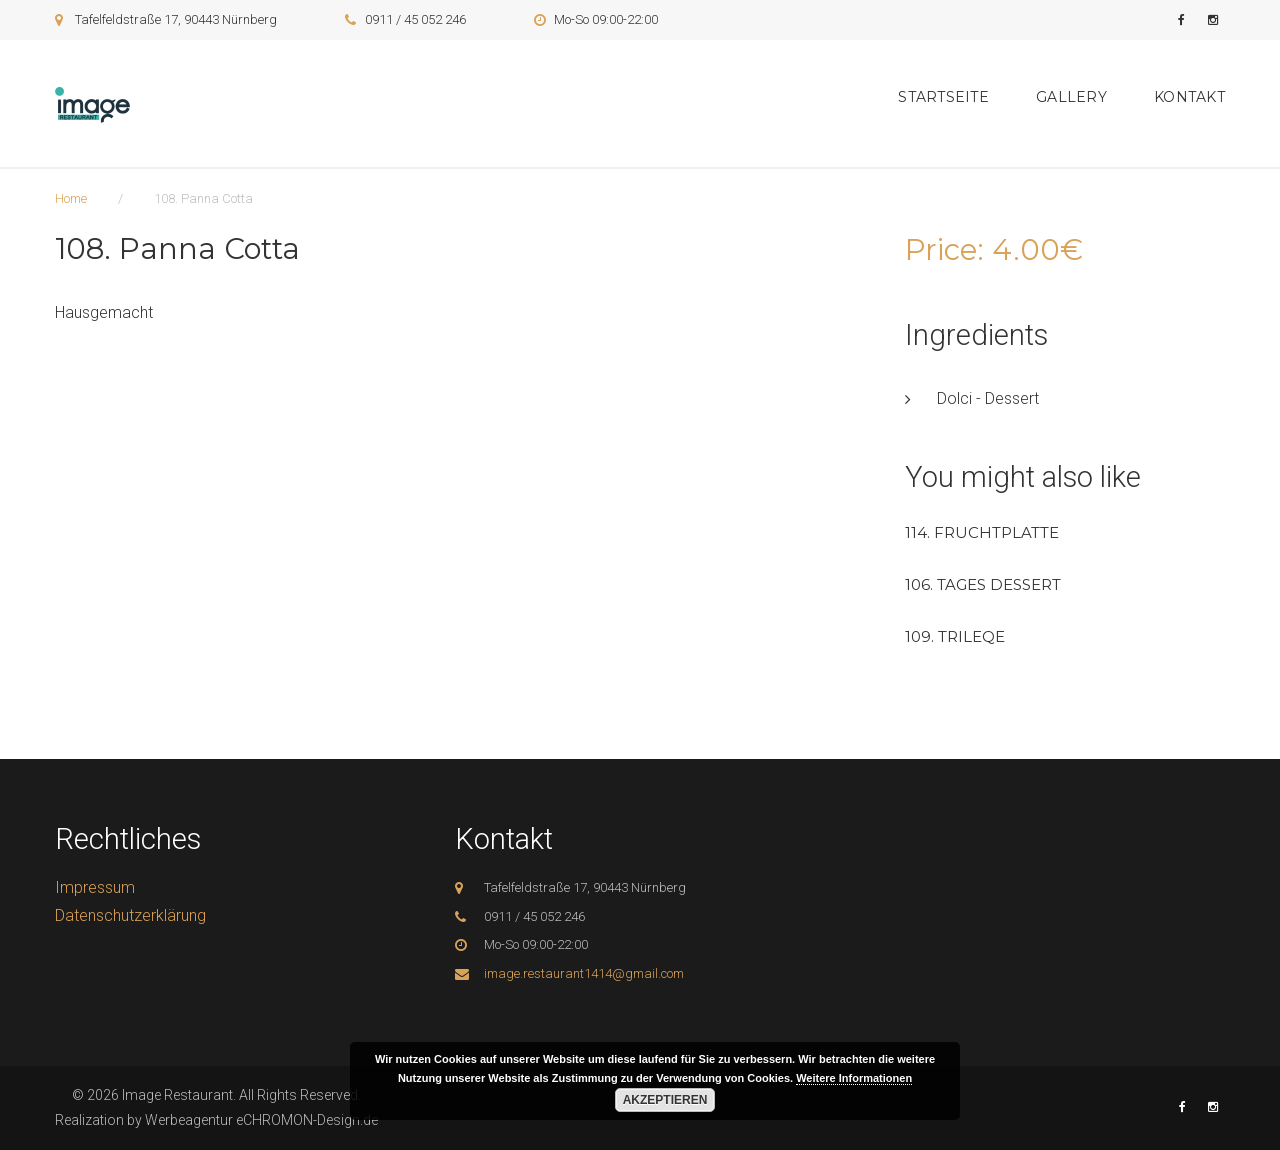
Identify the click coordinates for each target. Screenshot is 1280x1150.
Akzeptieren (665, 1100)
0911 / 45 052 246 (415, 19)
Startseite (943, 97)
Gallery (1071, 97)
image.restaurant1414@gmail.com (584, 973)
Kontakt (1189, 97)
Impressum (95, 887)
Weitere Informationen (854, 1078)
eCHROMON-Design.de (307, 1120)
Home (71, 198)
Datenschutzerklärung (130, 915)
